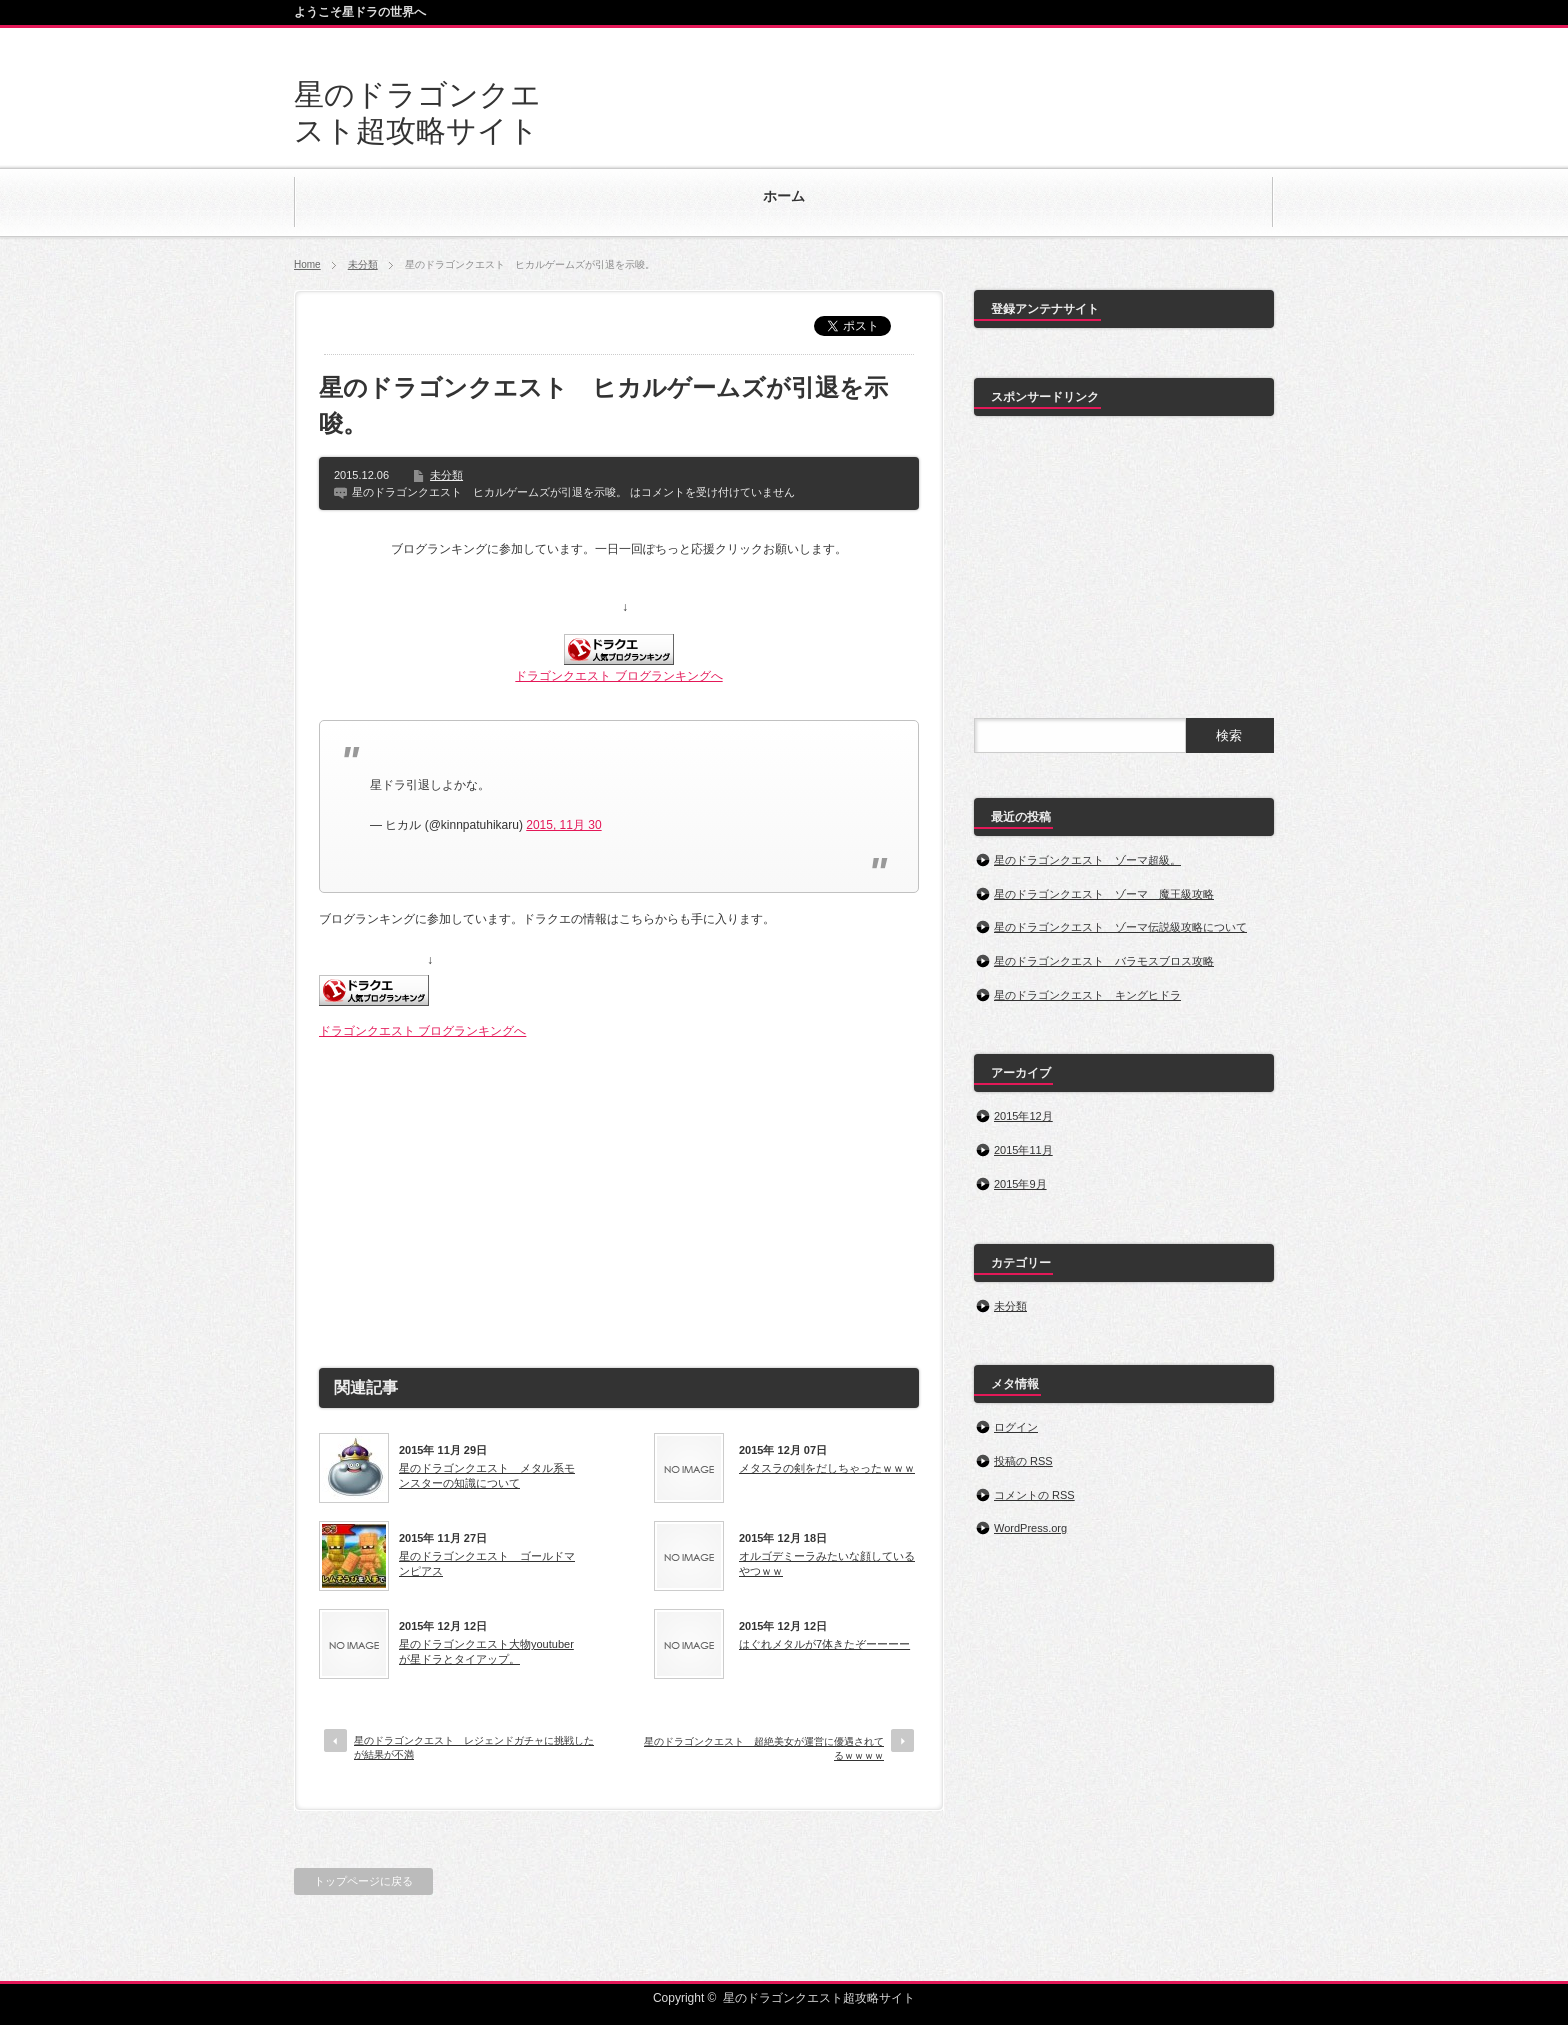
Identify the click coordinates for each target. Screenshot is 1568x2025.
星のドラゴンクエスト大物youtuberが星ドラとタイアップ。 (486, 1651)
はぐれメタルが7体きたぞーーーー (824, 1644)
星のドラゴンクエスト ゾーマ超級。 (1087, 860)
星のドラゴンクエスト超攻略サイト (819, 1998)
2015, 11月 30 (563, 825)
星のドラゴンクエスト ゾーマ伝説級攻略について (1120, 927)
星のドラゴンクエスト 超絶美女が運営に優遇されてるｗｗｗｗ (764, 1748)
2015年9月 (1020, 1184)
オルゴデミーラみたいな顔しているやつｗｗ (827, 1563)
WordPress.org (1030, 1528)
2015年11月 (1023, 1150)
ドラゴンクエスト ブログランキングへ (618, 676)
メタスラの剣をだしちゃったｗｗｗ (827, 1468)
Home (307, 264)
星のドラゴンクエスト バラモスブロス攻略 (1104, 961)
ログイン (1016, 1427)
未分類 (363, 264)
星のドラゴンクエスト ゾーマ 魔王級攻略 (1104, 894)
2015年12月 (1023, 1116)
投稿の (1023, 1461)
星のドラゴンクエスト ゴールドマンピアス (487, 1563)
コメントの (1034, 1495)
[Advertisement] (619, 1195)
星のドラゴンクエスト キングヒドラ (1087, 995)
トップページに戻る (363, 1881)
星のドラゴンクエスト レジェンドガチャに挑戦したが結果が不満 (474, 1747)
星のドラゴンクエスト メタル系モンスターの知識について (487, 1475)
